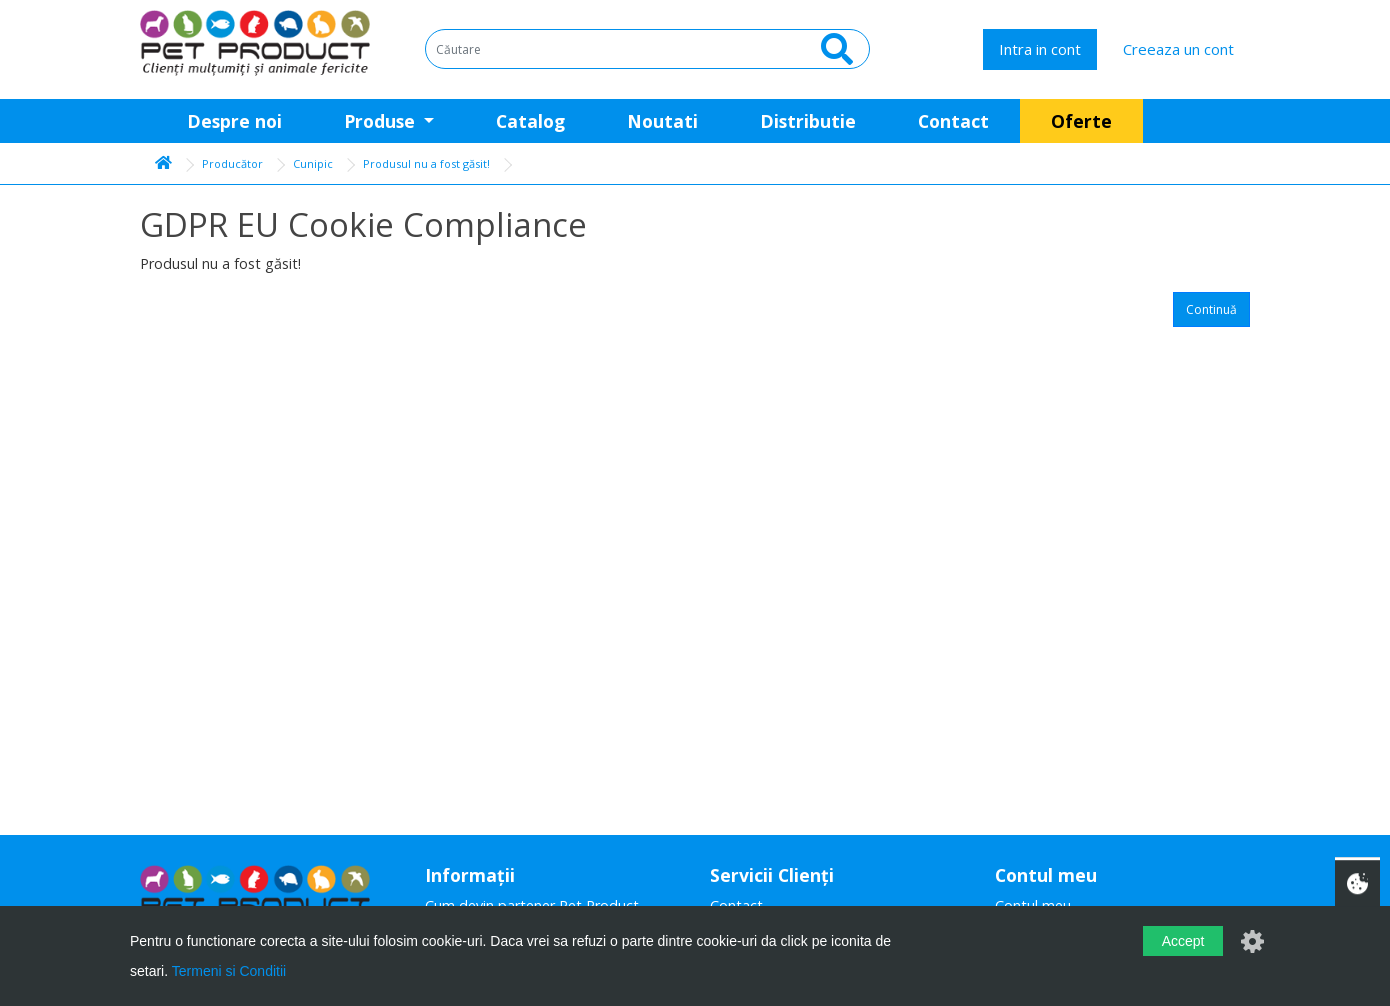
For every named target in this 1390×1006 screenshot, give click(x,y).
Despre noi (234, 121)
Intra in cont (1040, 49)
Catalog (530, 121)
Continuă (1211, 309)
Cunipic (313, 163)
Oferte (1081, 121)
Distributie (808, 121)
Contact (953, 121)
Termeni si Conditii (229, 971)
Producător (232, 163)
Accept (1183, 941)
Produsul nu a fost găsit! (426, 163)
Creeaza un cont (1178, 49)
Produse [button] (382, 121)
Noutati (662, 121)
